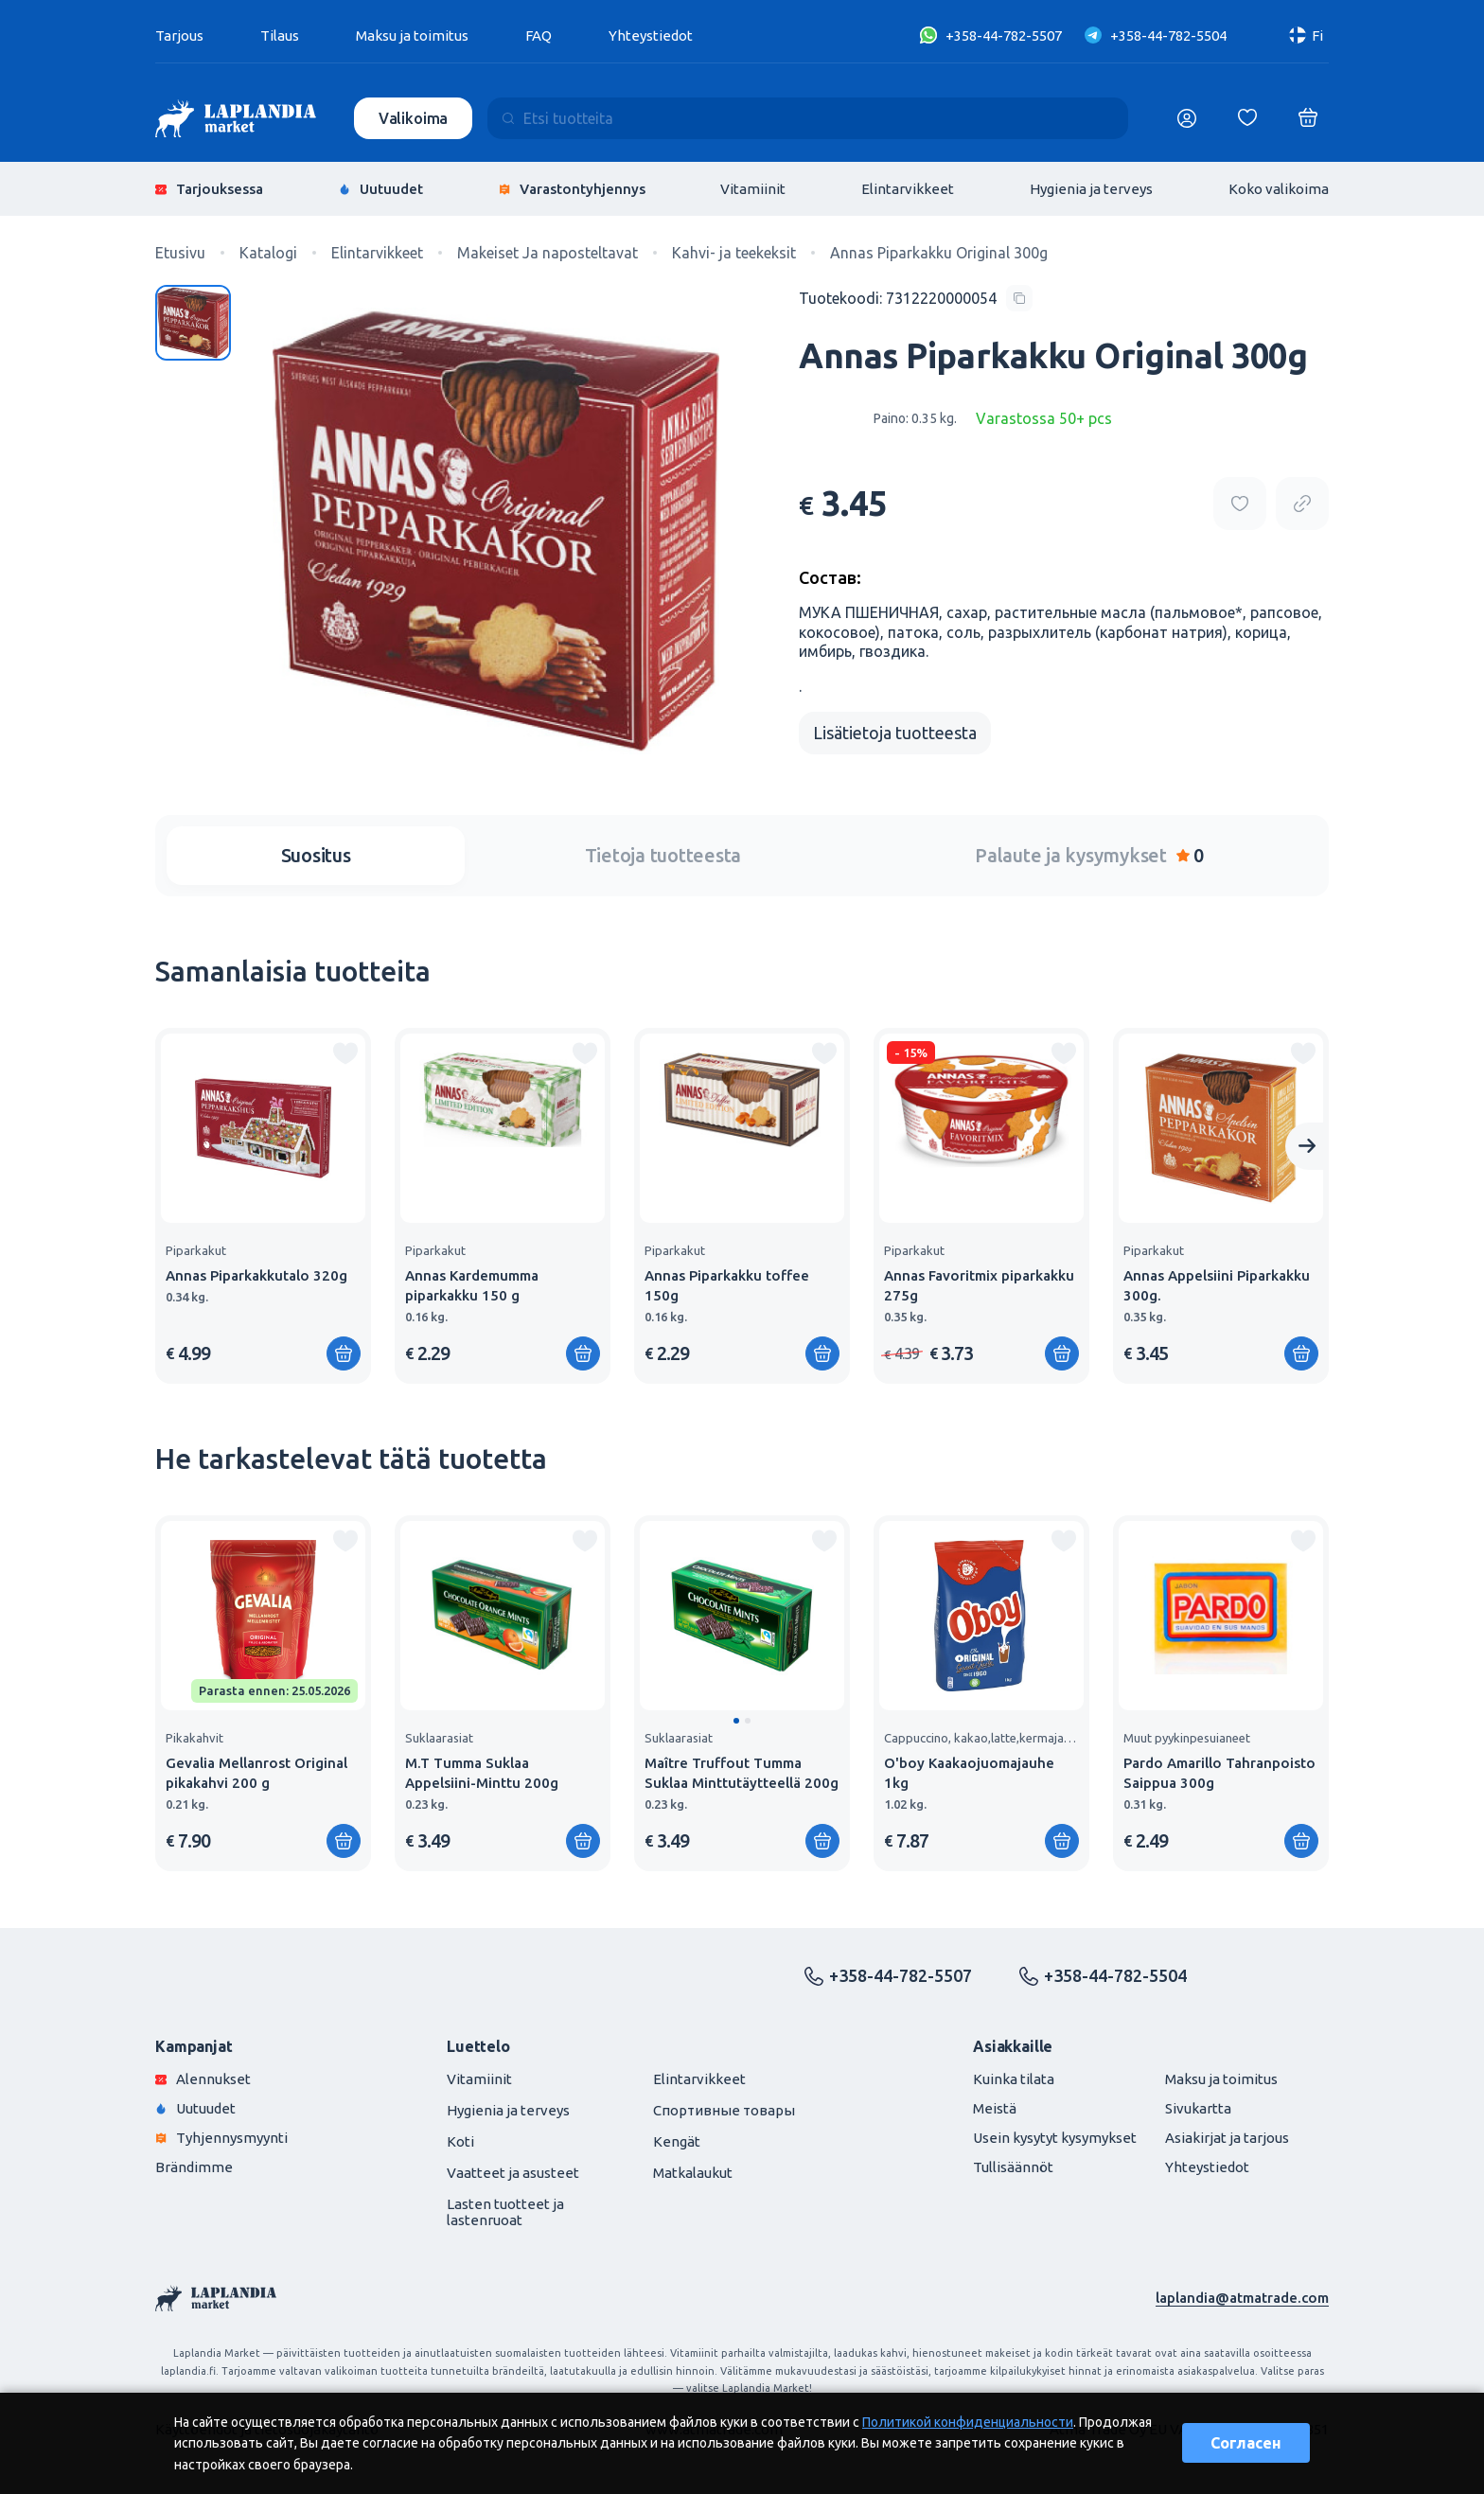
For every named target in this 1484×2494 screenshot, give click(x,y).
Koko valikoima (1278, 189)
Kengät (676, 2141)
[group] (263, 1206)
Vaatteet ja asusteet (513, 2173)
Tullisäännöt (1013, 2167)
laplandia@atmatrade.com (1242, 2298)
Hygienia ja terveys (1091, 189)
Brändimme (194, 2167)
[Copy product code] (916, 298)
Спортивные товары (724, 2110)
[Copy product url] (1302, 503)
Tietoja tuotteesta (663, 855)
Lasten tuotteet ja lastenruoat (505, 2212)
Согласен (1245, 2442)
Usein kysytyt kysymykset (1055, 2138)
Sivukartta (1198, 2108)
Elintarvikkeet (907, 189)
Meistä (994, 2108)
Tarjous (179, 35)
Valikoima (414, 118)
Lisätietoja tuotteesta (895, 732)
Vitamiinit (753, 189)
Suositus (316, 855)
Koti (460, 2141)
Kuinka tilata (1013, 2079)
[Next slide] (1307, 1146)
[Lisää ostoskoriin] (344, 1353)
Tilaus (279, 35)
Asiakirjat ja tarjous (1227, 2138)
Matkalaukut (693, 2173)
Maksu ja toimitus (412, 35)
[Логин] (1187, 118)
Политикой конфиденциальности (967, 2422)
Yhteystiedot (651, 35)
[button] (736, 1720)
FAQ (538, 35)
